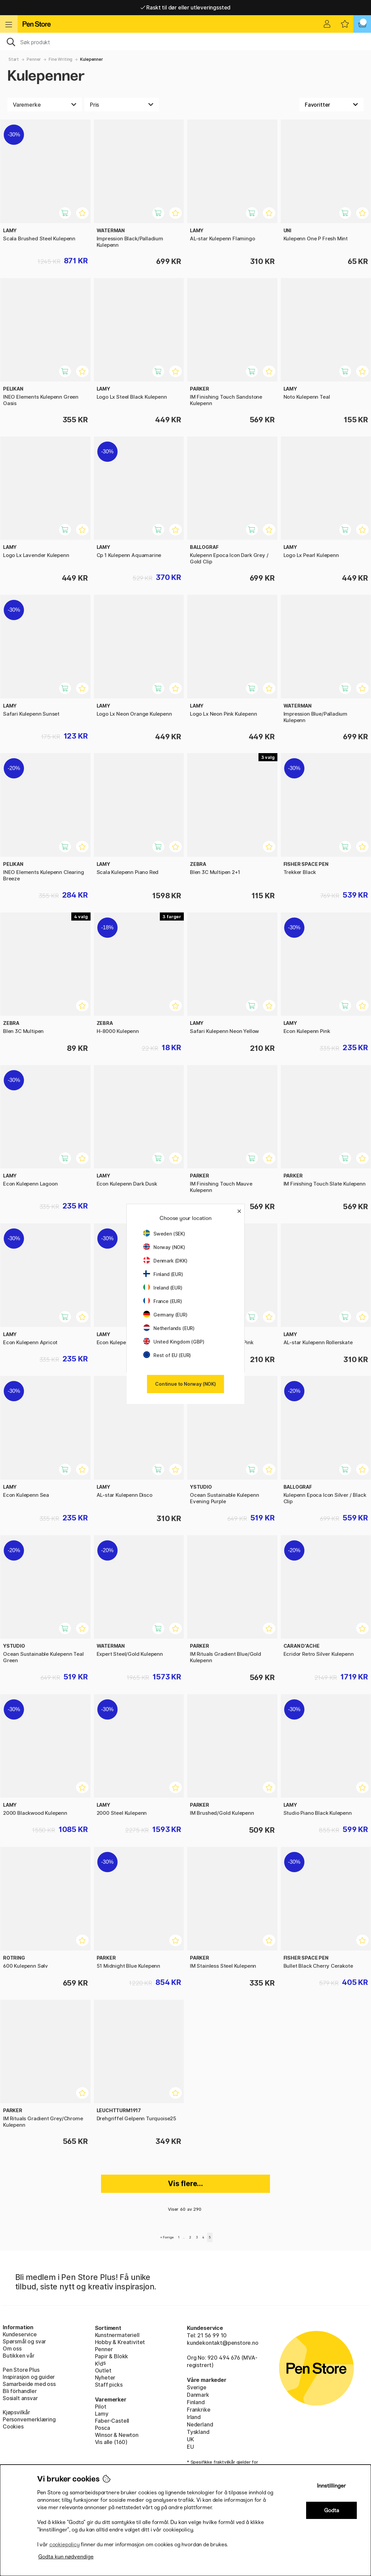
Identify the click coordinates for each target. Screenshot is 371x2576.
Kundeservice (20, 2334)
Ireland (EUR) (162, 1288)
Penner (34, 59)
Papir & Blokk (111, 2356)
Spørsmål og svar (24, 2341)
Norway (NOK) (164, 1247)
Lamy (101, 2413)
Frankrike (198, 2409)
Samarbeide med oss (29, 2384)
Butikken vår (18, 2355)
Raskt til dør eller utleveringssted (186, 7)
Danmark (198, 2394)
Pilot (100, 2406)
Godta (331, 2510)
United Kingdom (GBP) (173, 1342)
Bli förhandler (20, 2391)
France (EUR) (162, 1301)
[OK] (185, 41)
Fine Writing (60, 59)
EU (190, 2446)
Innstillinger (331, 2485)
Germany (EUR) (165, 1315)
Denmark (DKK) (165, 1261)
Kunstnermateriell (117, 2335)
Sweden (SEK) (164, 1234)
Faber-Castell (112, 2420)
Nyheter (105, 2377)
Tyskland (198, 2431)
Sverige (196, 2387)
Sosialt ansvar (20, 2398)
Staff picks (109, 2384)
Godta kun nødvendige (66, 2556)
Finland (196, 2402)
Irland (194, 2417)
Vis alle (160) (111, 2442)
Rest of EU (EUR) (167, 1355)
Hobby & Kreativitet (120, 2342)
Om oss (12, 2348)
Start (13, 59)
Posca (102, 2427)
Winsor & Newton (117, 2435)
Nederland (200, 2424)
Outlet (103, 2370)
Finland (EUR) (163, 1274)
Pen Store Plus (21, 2369)
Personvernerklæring (29, 2419)
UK (190, 2439)
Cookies (13, 2426)
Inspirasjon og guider (29, 2376)
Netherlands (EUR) (169, 1328)
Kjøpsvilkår (16, 2412)
